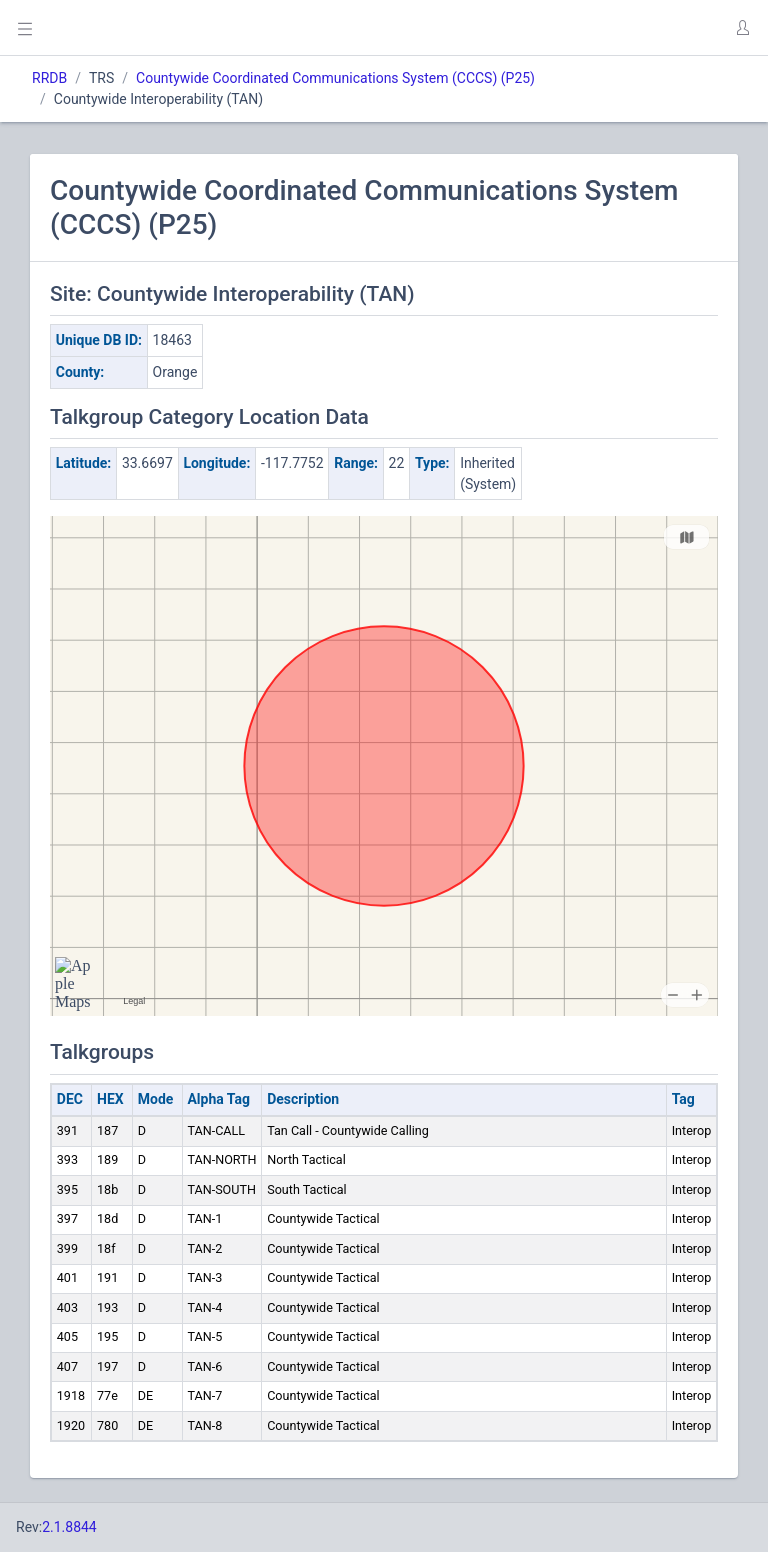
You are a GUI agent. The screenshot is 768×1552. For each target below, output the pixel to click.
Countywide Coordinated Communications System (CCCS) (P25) (335, 78)
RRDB (49, 78)
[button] (742, 28)
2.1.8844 (69, 1527)
